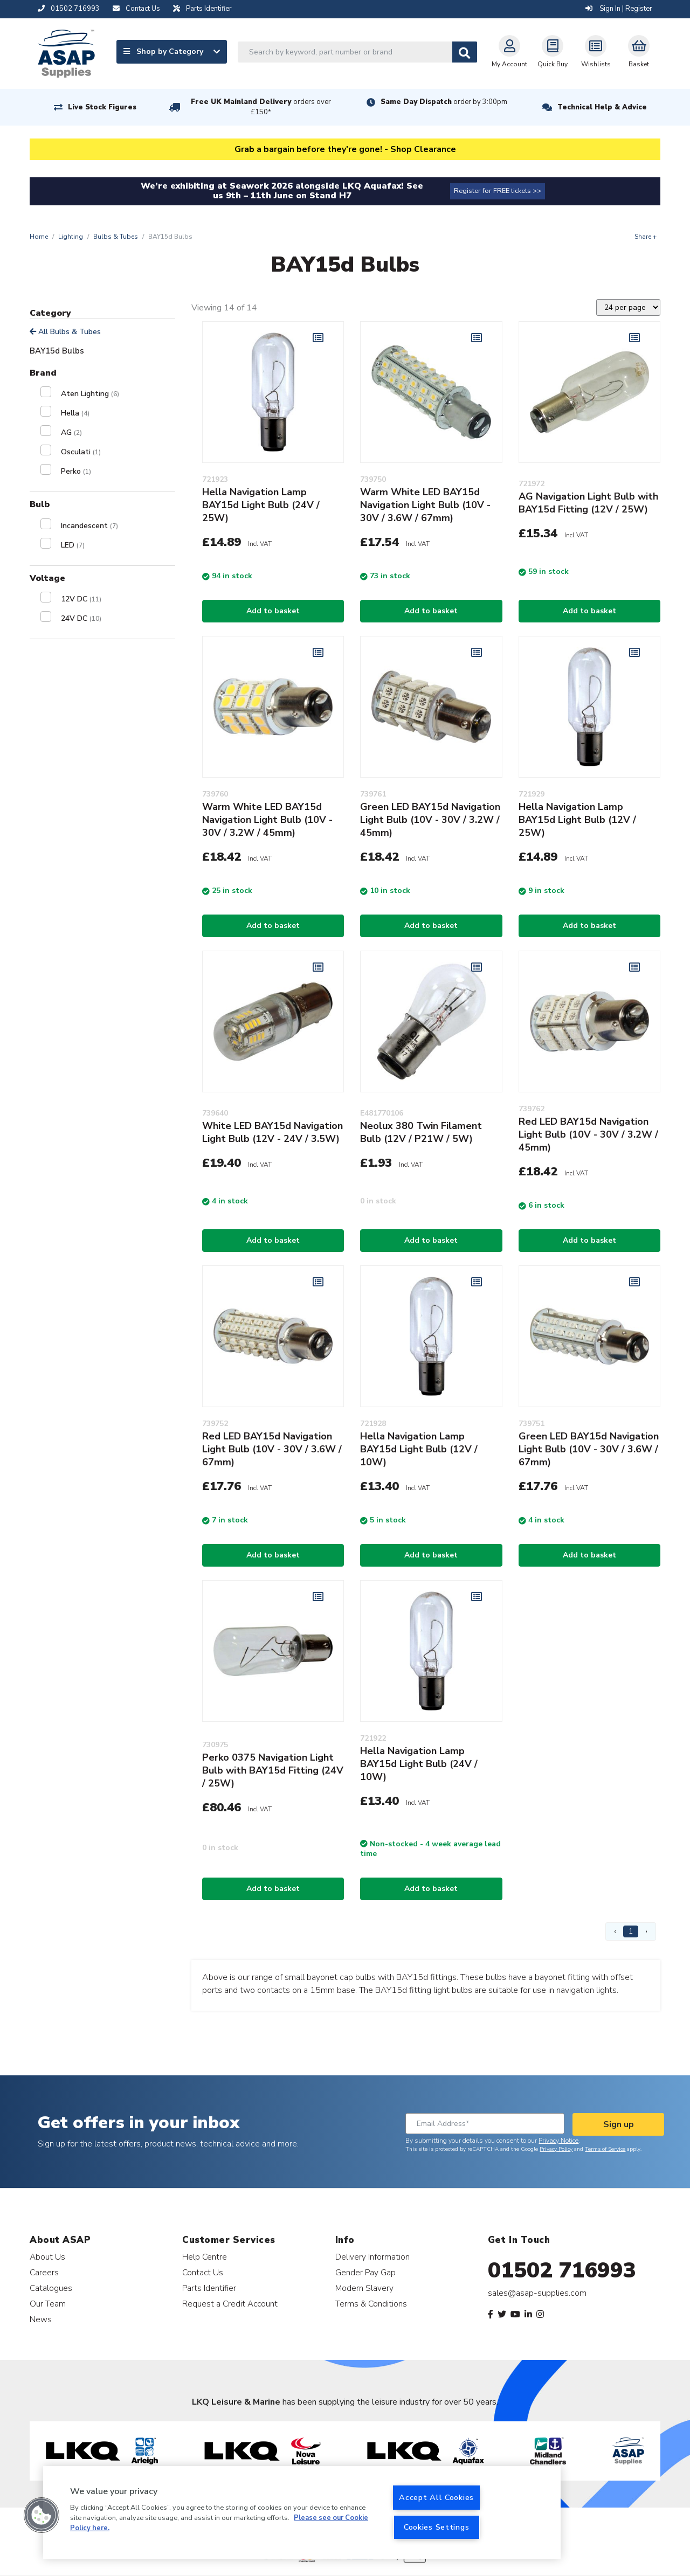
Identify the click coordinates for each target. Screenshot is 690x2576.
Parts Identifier (209, 2288)
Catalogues (51, 2288)
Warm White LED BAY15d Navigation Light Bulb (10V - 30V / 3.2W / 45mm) (267, 819)
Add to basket (273, 611)
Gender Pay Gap (365, 2272)
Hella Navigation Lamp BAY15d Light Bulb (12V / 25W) (577, 819)
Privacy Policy (556, 2149)
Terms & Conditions (371, 2303)
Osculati (81, 452)
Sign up (618, 2124)
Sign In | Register (618, 8)
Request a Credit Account (230, 2303)
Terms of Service (605, 2149)
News (41, 2319)
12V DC (81, 599)
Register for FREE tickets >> (497, 191)
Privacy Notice (558, 2140)
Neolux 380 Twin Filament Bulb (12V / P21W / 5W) (421, 1132)
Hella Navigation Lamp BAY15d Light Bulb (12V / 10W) (419, 1449)
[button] (41, 2515)
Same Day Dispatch (444, 102)
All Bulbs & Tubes (65, 332)
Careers (44, 2272)
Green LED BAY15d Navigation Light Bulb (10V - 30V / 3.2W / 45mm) (430, 819)
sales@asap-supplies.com (537, 2293)
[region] (302, 2512)
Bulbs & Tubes (115, 236)
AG (71, 432)
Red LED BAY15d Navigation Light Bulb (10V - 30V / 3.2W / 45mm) (588, 1134)
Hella (75, 413)
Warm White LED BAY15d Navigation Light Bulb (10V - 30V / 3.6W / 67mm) (425, 505)
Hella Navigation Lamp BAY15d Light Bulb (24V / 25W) (261, 505)
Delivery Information (372, 2256)
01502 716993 (562, 2270)
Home (39, 236)
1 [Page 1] (631, 1931)
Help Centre (204, 2256)
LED (73, 545)
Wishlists (596, 51)
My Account (509, 51)
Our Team (48, 2303)
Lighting (70, 236)
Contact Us (202, 2272)
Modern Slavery (364, 2288)
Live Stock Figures (102, 107)
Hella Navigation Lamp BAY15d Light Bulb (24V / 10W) (419, 1763)
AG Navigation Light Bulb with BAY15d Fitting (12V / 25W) (588, 503)
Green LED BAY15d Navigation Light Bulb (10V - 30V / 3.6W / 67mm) (589, 1449)
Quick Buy (552, 51)
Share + (645, 236)
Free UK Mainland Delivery (261, 107)
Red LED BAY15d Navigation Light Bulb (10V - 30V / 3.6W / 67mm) (272, 1449)
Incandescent (89, 526)
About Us (47, 2256)
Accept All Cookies (436, 2497)
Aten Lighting (90, 394)
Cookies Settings (437, 2527)
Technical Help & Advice (602, 107)
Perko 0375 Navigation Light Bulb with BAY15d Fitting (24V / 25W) (272, 1770)
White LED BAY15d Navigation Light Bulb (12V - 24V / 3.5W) (272, 1132)
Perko (76, 471)
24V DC (81, 618)
